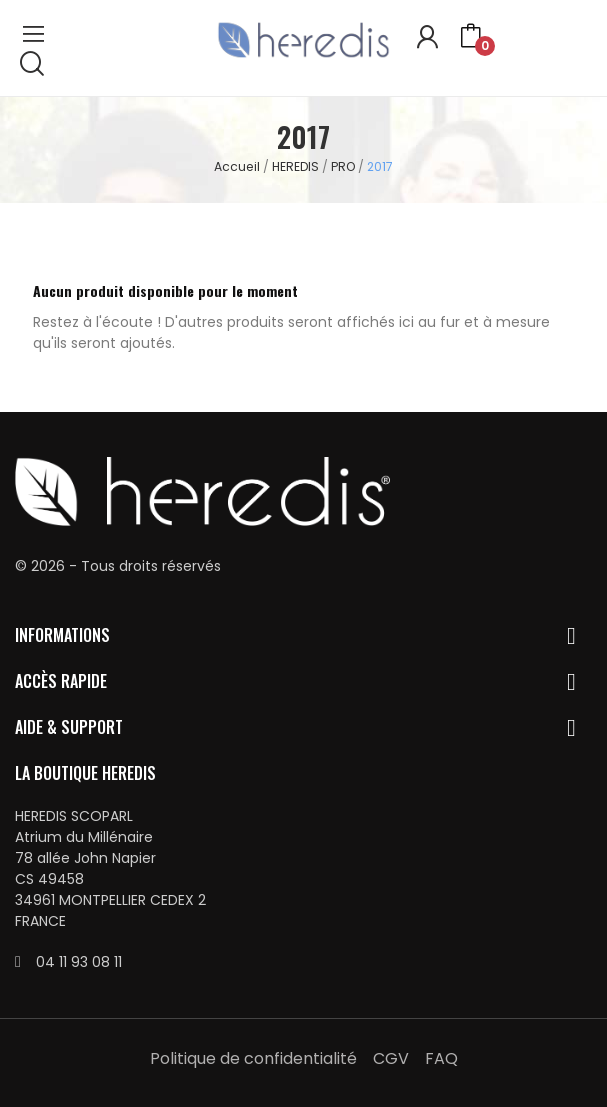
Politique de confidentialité (253, 1058)
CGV (391, 1058)
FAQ (441, 1058)
